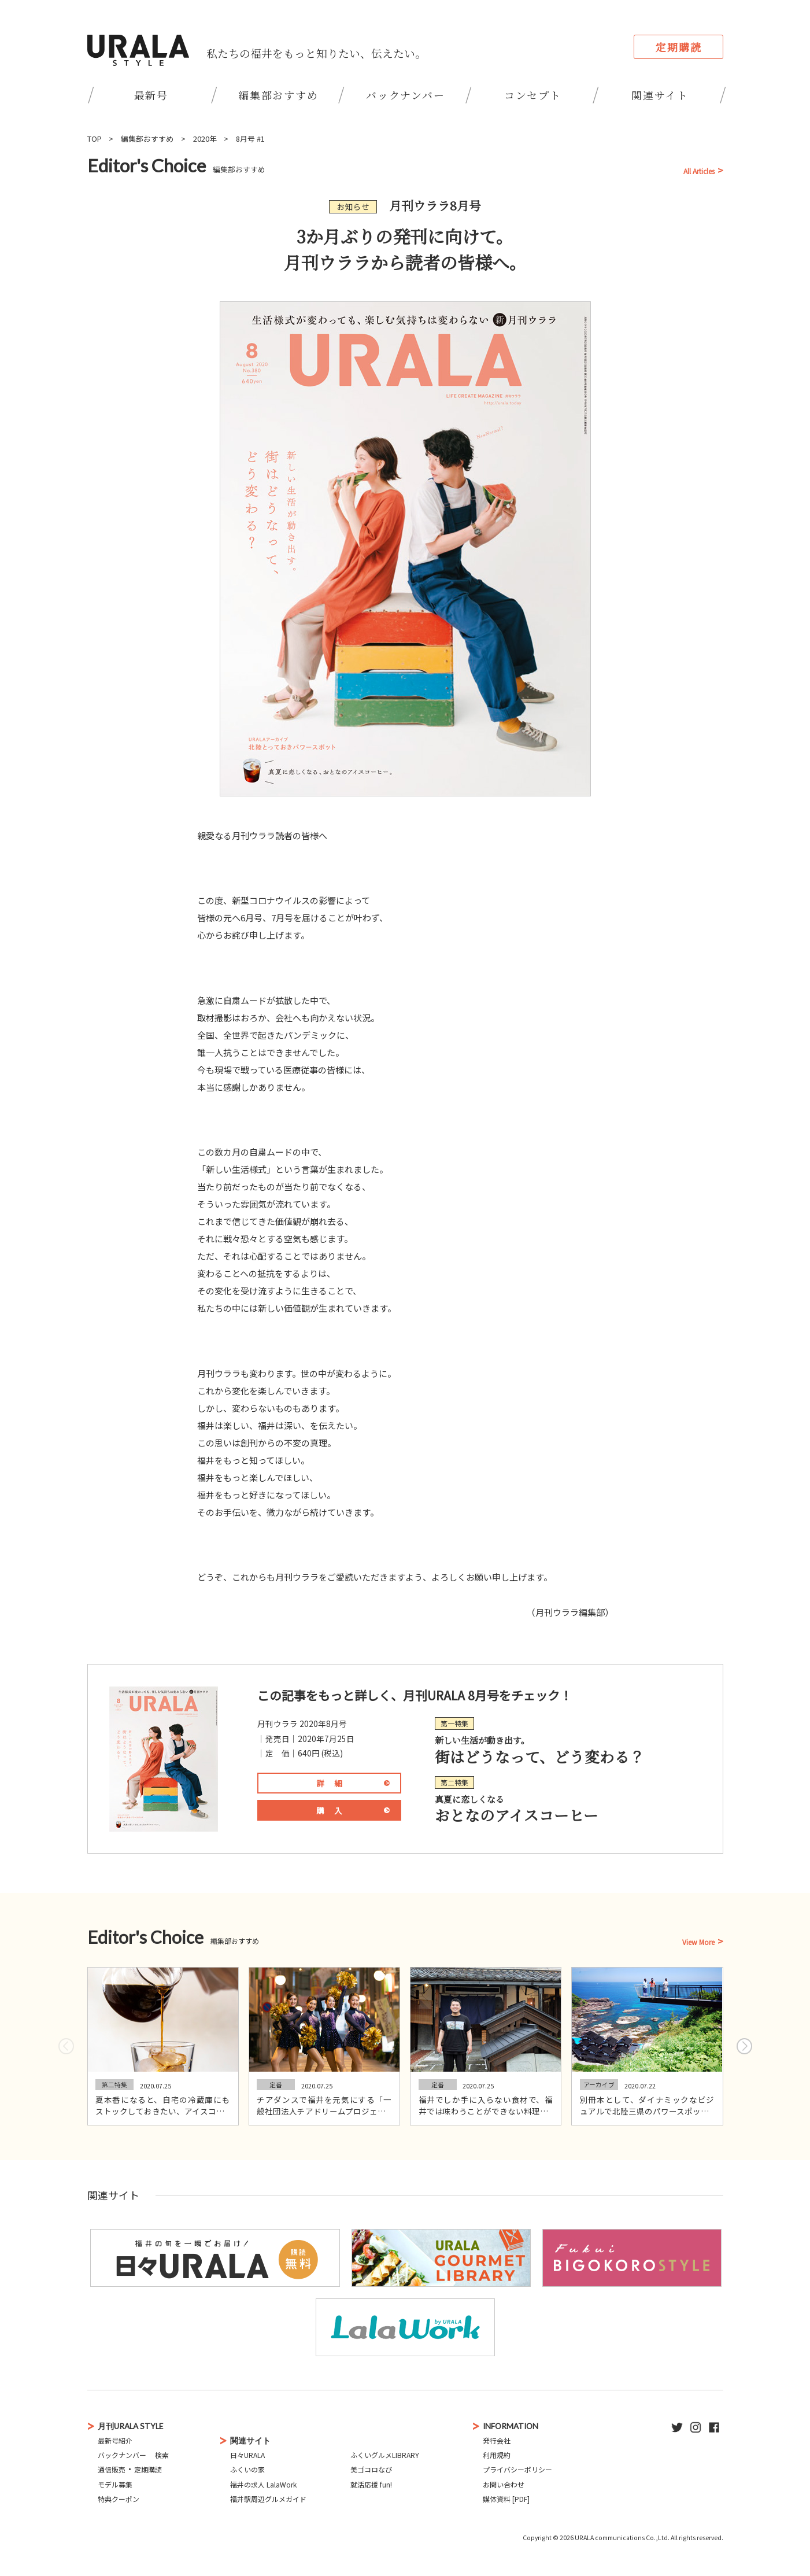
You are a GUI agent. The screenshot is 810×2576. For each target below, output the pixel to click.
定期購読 (678, 46)
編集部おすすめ (278, 94)
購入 (333, 1810)
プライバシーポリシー (517, 2469)
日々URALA (247, 2455)
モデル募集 (115, 2484)
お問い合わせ (503, 2484)
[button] (744, 2046)
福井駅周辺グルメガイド (268, 2499)
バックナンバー (405, 94)
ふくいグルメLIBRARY (384, 2455)
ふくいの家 (247, 2469)
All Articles (699, 171)
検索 (162, 2455)
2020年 (205, 138)
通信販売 (111, 2469)
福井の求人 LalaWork (263, 2484)
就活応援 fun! (371, 2484)
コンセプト (532, 94)
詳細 (333, 1783)
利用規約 (497, 2455)
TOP (94, 138)
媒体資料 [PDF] (506, 2499)
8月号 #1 (250, 138)
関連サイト (659, 94)
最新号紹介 (115, 2440)
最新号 (151, 94)
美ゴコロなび (371, 2469)
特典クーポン (118, 2499)
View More (698, 1942)
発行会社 (497, 2440)
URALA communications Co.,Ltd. (622, 2537)
